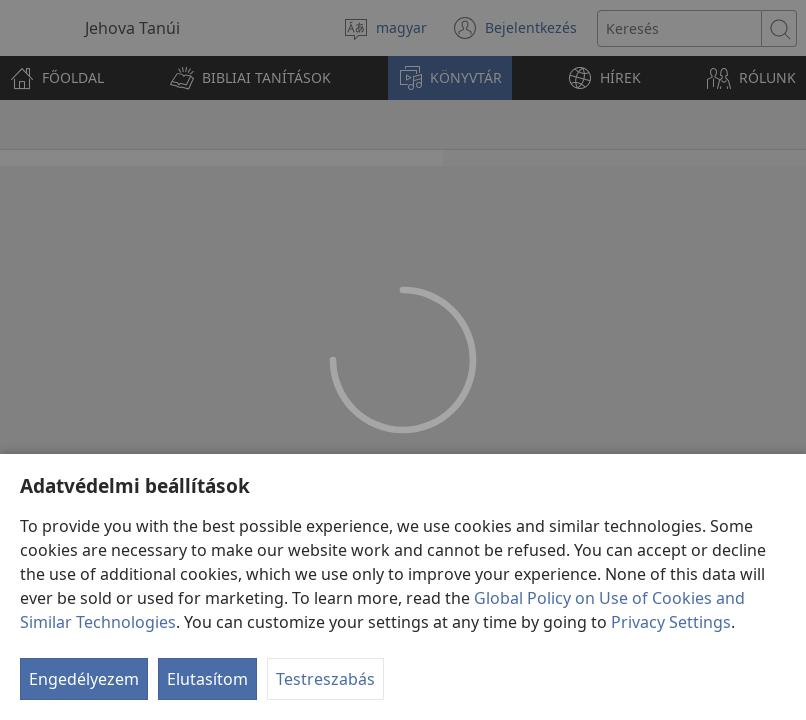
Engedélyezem (84, 679)
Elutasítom (207, 679)
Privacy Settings (671, 622)
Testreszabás (325, 679)
